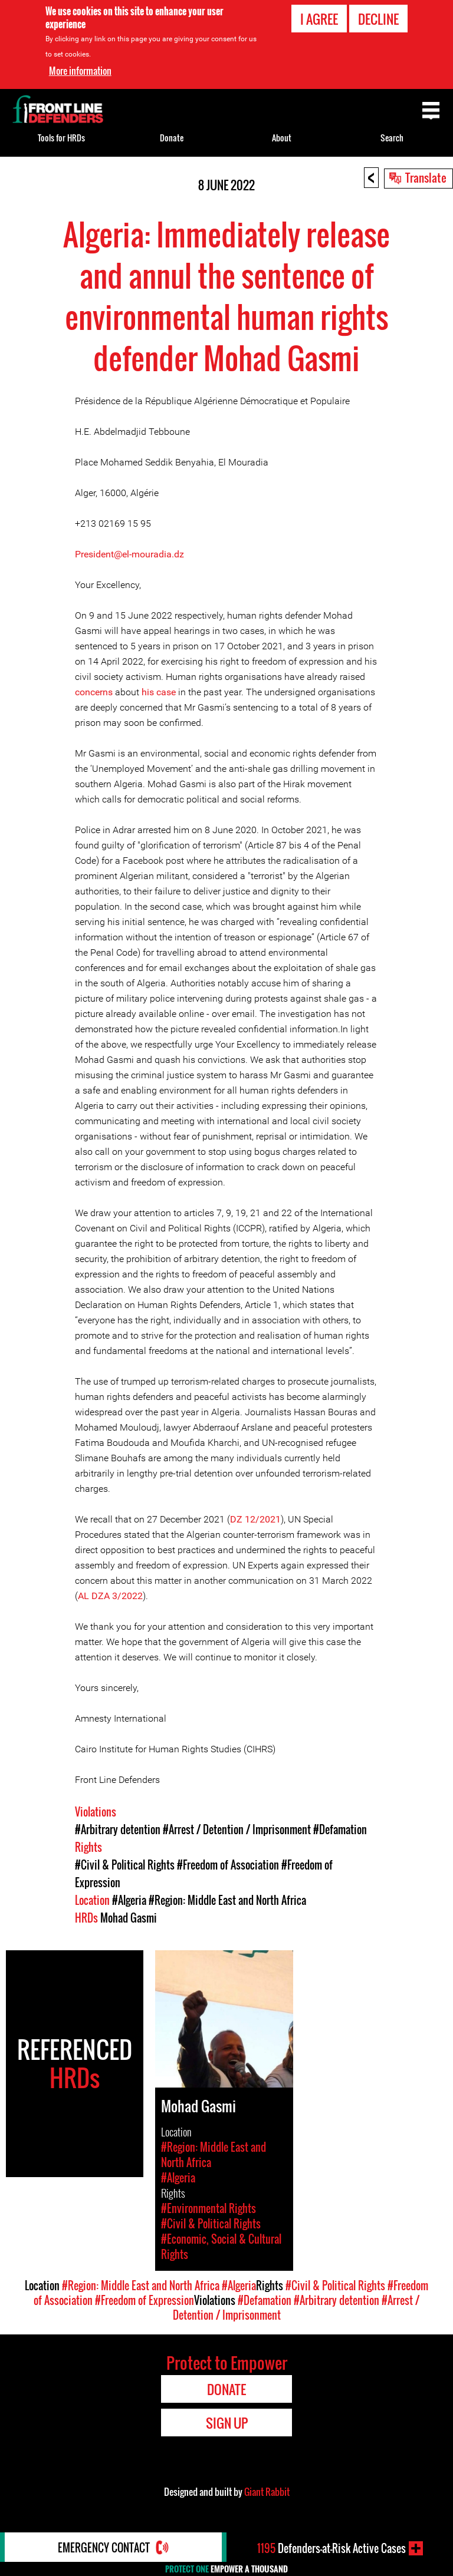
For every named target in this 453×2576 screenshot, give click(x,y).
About (281, 137)
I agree (319, 18)
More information (80, 70)
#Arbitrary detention (117, 1829)
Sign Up (227, 2422)
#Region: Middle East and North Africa (227, 1900)
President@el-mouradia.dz (129, 554)
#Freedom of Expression (144, 2300)
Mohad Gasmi (128, 1918)
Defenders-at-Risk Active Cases (331, 2548)
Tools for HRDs (61, 137)
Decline (378, 18)
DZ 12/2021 (255, 1519)
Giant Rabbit (267, 2492)
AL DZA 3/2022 (110, 1595)
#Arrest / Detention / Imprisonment (237, 1829)
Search (391, 137)
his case (159, 692)
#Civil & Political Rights (125, 1864)
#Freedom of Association (228, 1864)
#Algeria (129, 1900)
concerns (94, 692)
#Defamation (340, 1829)
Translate (426, 177)
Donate (171, 137)
